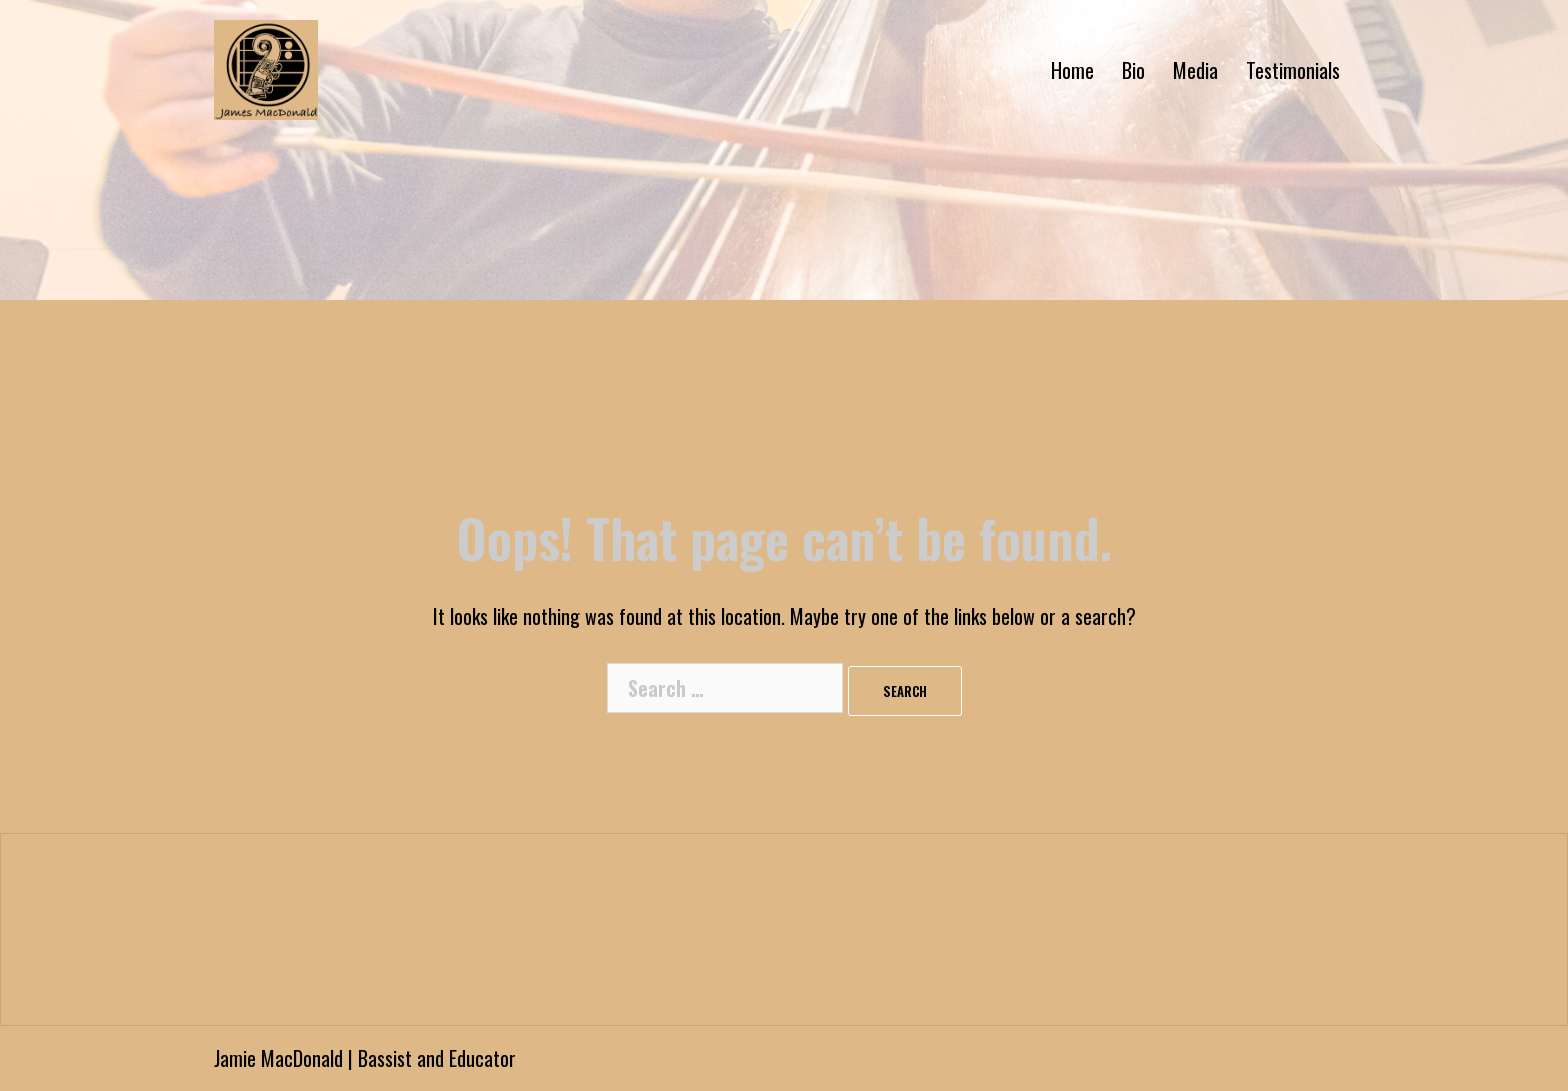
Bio (1133, 70)
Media (1195, 70)
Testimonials (1293, 70)
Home (1072, 70)
